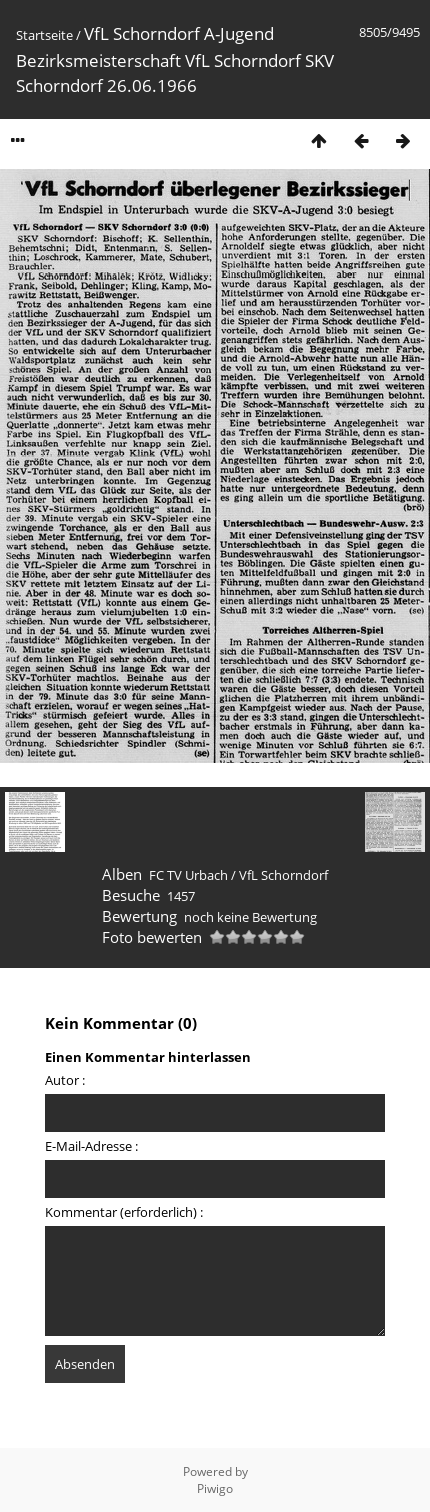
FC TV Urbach (188, 875)
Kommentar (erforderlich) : (124, 1212)
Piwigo (215, 1488)
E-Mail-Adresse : (91, 1146)
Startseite (44, 35)
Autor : (65, 1080)
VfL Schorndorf (283, 875)
